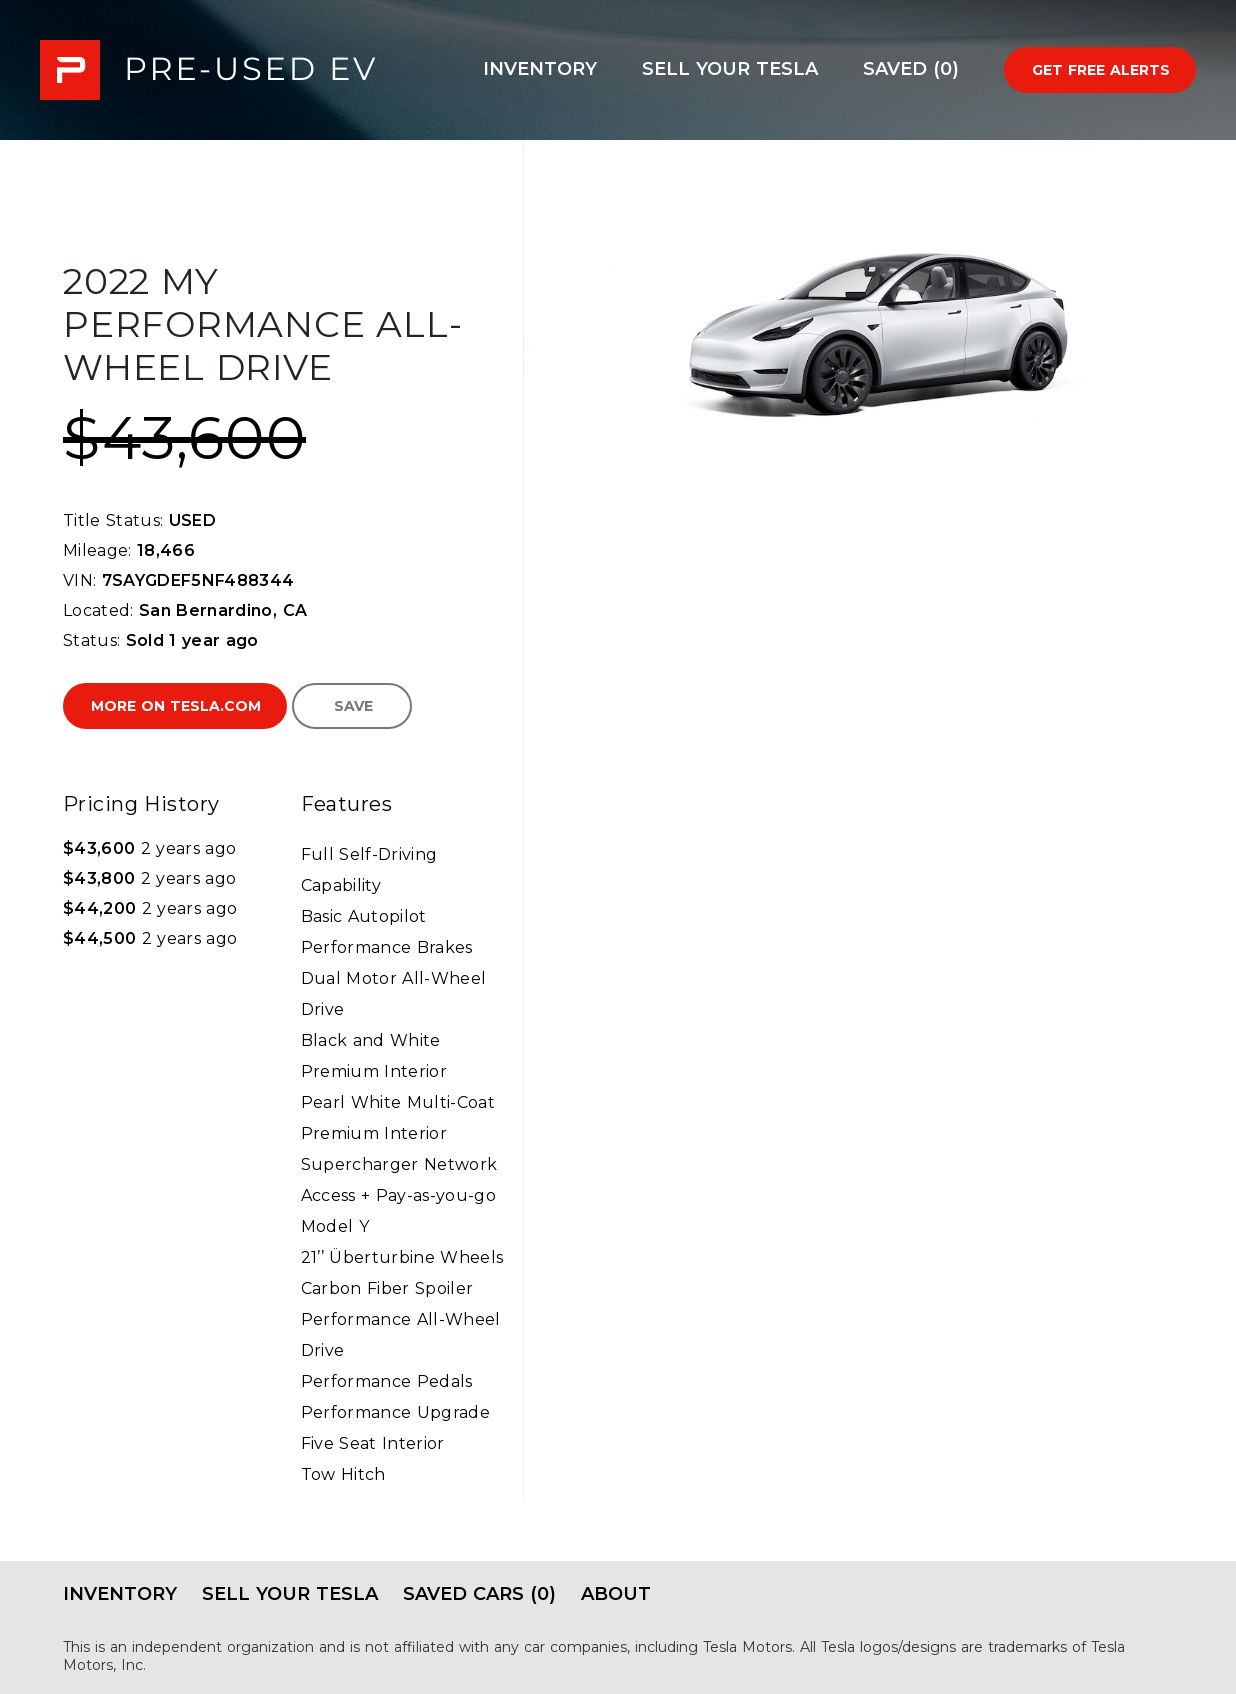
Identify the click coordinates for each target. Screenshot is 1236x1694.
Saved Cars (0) (479, 1594)
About (616, 1594)
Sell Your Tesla (730, 69)
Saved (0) (911, 69)
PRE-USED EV (208, 70)
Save (353, 706)
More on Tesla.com (176, 706)
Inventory (540, 69)
